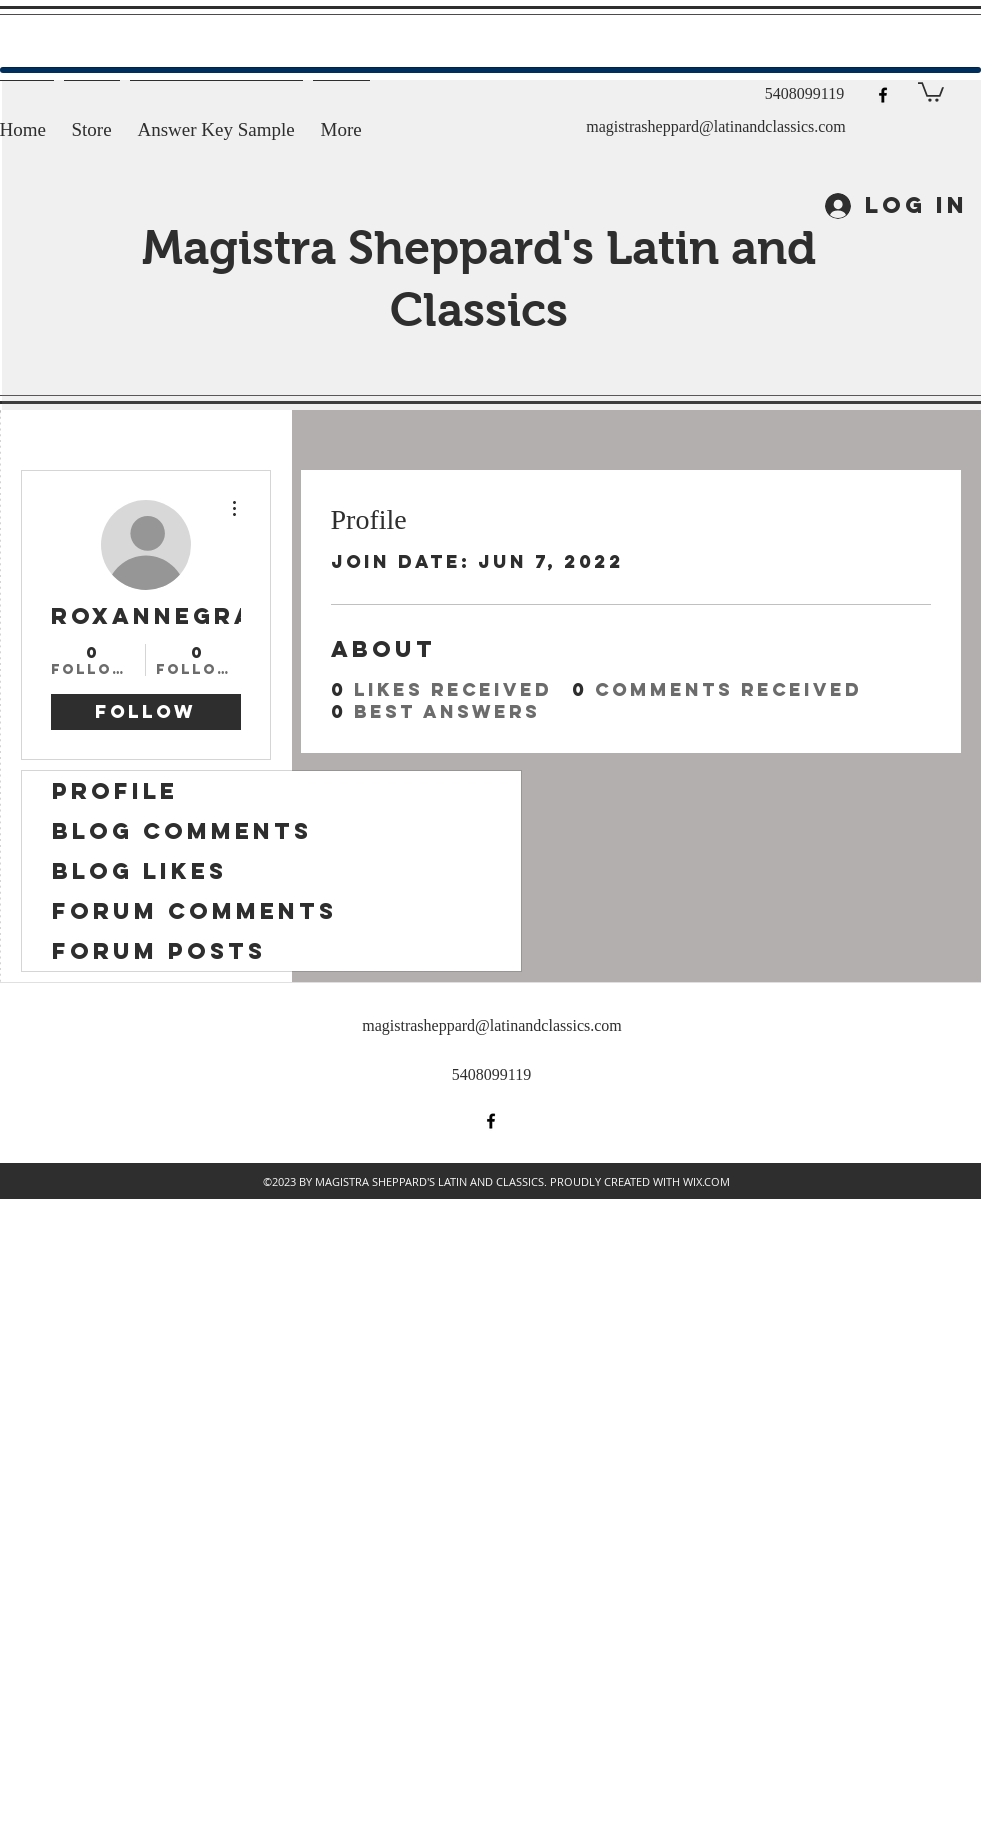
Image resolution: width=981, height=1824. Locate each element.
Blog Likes (139, 871)
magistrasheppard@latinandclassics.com (716, 126)
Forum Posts (159, 951)
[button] (931, 91)
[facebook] (883, 95)
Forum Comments (194, 911)
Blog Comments (182, 831)
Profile (115, 791)
